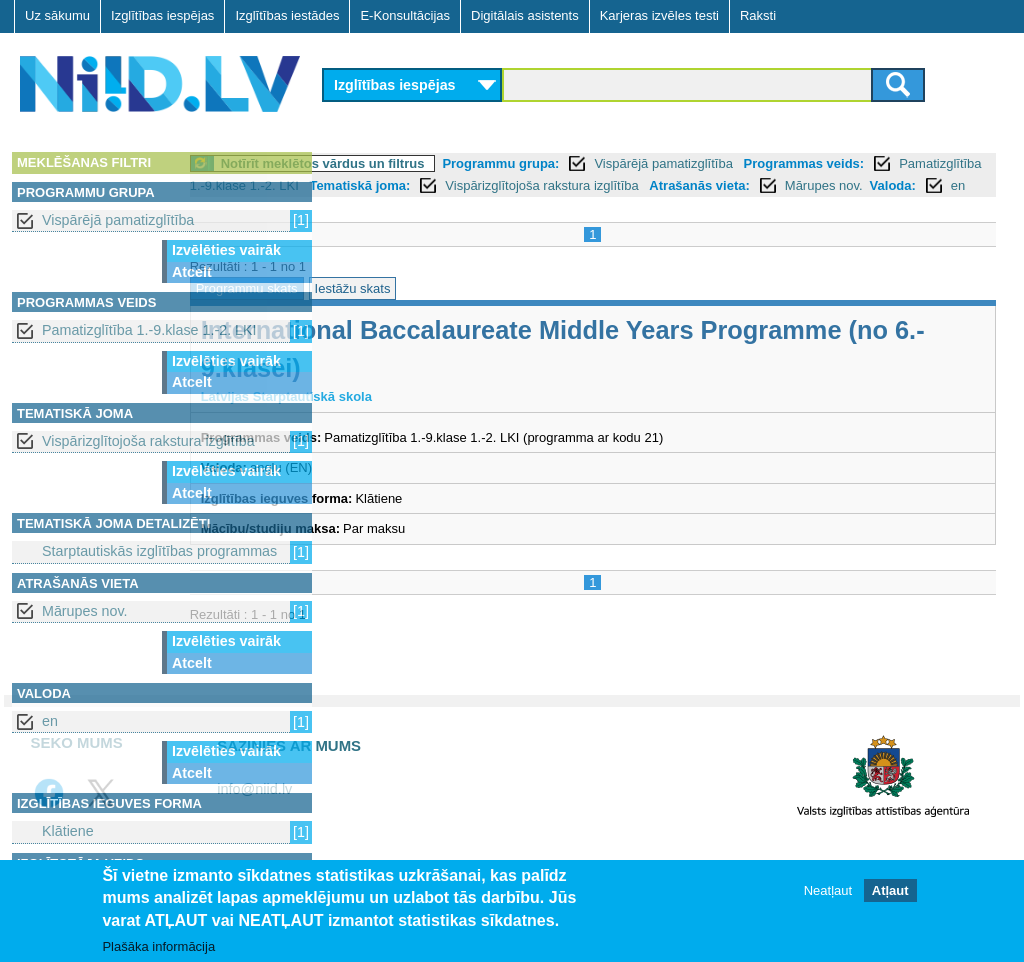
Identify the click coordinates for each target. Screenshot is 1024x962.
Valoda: (578, 207)
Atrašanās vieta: (385, 207)
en (50, 721)
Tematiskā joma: (656, 185)
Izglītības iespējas (162, 15)
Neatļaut (828, 890)
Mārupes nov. (85, 611)
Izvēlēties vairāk (226, 250)
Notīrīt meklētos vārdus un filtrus (461, 163)
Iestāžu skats (491, 310)
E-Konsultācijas (405, 15)
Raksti (758, 15)
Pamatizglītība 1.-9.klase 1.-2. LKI (149, 330)
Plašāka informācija (158, 946)
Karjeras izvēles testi (659, 15)
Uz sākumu (57, 15)
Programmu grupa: (639, 163)
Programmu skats (385, 310)
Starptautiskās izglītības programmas (159, 551)
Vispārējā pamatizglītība (118, 220)
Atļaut (890, 890)
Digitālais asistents (525, 15)
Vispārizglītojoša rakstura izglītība (148, 441)
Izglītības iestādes (287, 15)
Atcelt (192, 272)
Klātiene (68, 831)
